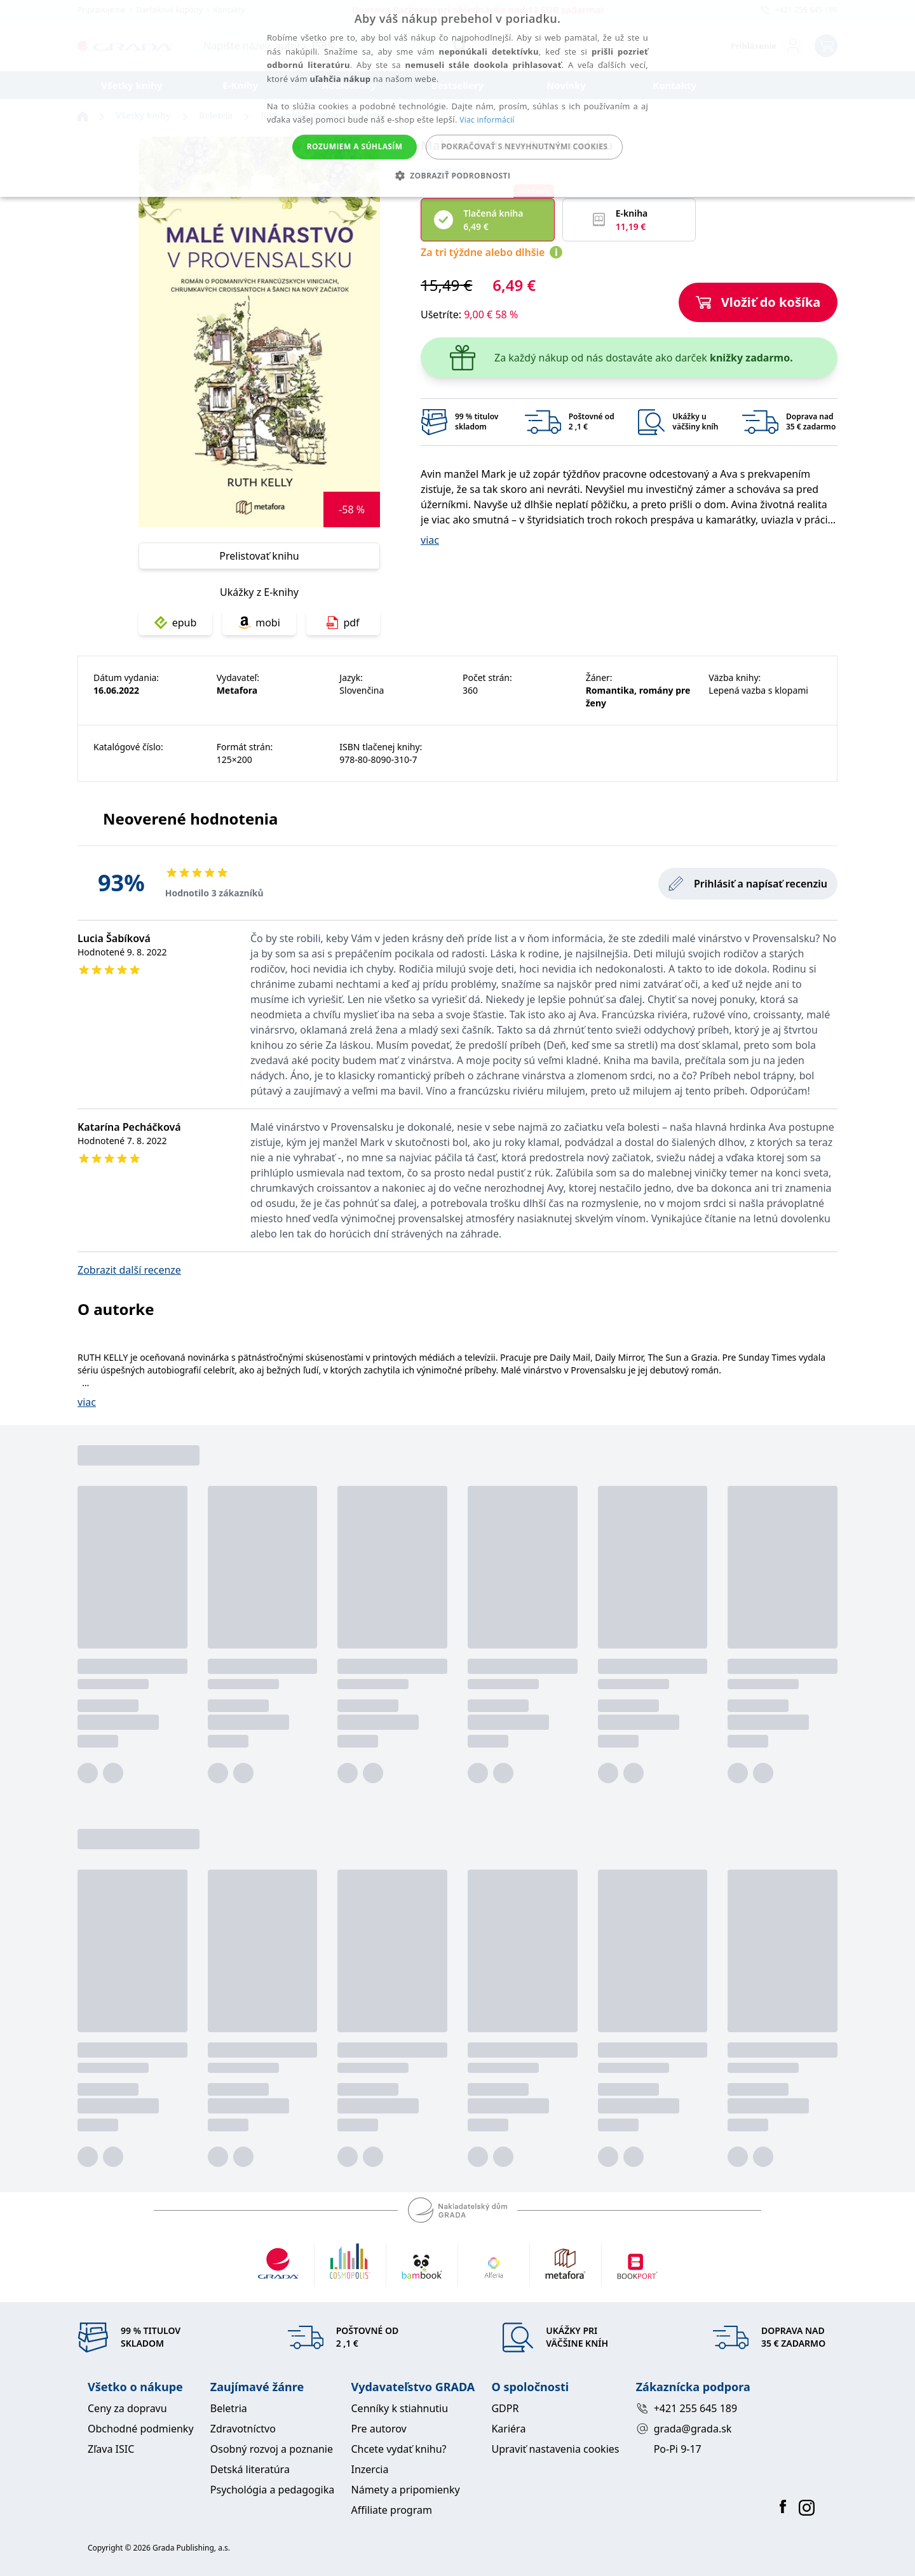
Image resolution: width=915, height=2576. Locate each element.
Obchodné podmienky (141, 2429)
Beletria (228, 2408)
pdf (343, 622)
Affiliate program (391, 2510)
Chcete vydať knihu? (399, 2449)
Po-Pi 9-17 (678, 2449)
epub (175, 622)
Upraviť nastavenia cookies (555, 2449)
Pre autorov (379, 2429)
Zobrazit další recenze (129, 1270)
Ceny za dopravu (127, 2408)
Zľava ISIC (111, 2449)
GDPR (504, 2408)
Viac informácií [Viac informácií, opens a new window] (486, 119)
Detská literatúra (250, 2469)
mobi (259, 622)
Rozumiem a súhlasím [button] (355, 146)
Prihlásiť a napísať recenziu (747, 883)
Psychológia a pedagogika (272, 2490)
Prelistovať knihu (259, 556)
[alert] (457, 98)
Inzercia (370, 2469)
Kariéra (508, 2429)
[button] (458, 175)
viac (430, 540)
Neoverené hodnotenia (190, 818)
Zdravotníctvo (243, 2429)
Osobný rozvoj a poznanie (271, 2449)
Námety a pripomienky (405, 2490)
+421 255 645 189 (686, 2408)
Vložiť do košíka (758, 302)
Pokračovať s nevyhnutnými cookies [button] (524, 146)
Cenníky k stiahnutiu (400, 2408)
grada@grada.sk (684, 2429)
